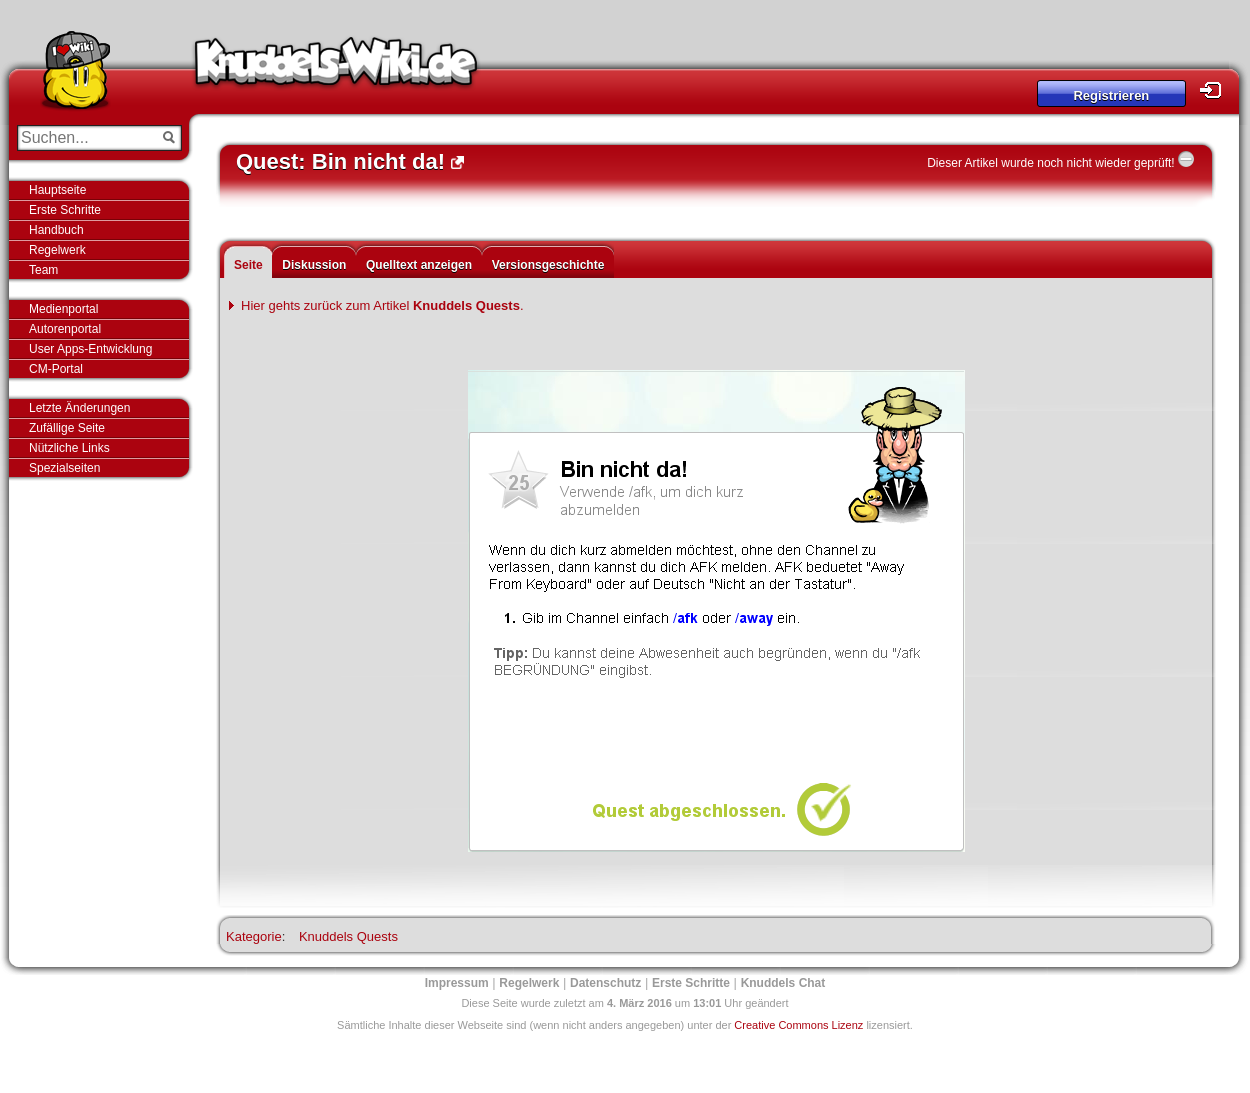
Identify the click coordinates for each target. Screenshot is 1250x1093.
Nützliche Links (69, 448)
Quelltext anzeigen (419, 265)
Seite (248, 265)
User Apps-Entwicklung (90, 349)
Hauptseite (57, 190)
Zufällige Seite (67, 428)
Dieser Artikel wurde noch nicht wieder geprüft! (1050, 163)
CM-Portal (56, 369)
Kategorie (254, 936)
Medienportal (63, 309)
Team (43, 270)
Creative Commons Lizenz (798, 1025)
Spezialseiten (64, 468)
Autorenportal (65, 329)
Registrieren (1111, 95)
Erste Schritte (65, 210)
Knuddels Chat (783, 983)
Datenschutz (605, 983)
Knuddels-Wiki (336, 68)
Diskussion (314, 265)
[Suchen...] (85, 138)
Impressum (457, 983)
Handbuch (56, 230)
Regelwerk (57, 250)
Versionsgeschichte (548, 265)
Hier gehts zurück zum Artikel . (382, 305)
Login (1216, 90)
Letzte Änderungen (79, 408)
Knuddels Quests (348, 936)
